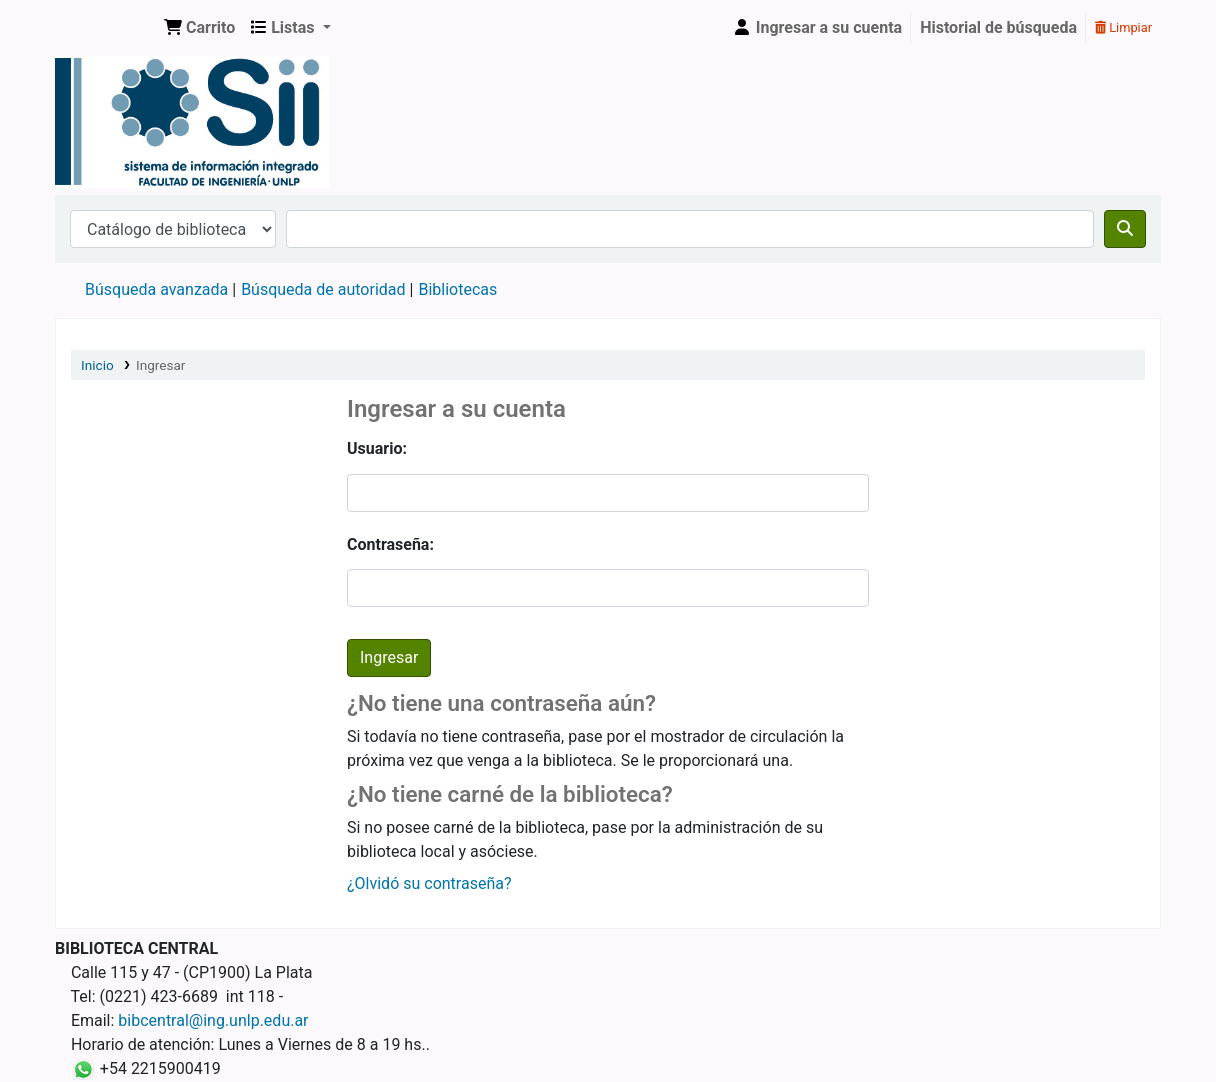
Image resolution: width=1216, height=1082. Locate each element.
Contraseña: (390, 544)
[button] (199, 28)
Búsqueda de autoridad (323, 289)
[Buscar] (1125, 229)
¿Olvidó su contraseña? (429, 883)
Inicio (97, 365)
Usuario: (377, 448)
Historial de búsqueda (998, 27)
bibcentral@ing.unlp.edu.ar (213, 1020)
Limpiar (1123, 27)
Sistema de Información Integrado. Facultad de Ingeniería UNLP (106, 28)
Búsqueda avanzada (156, 289)
